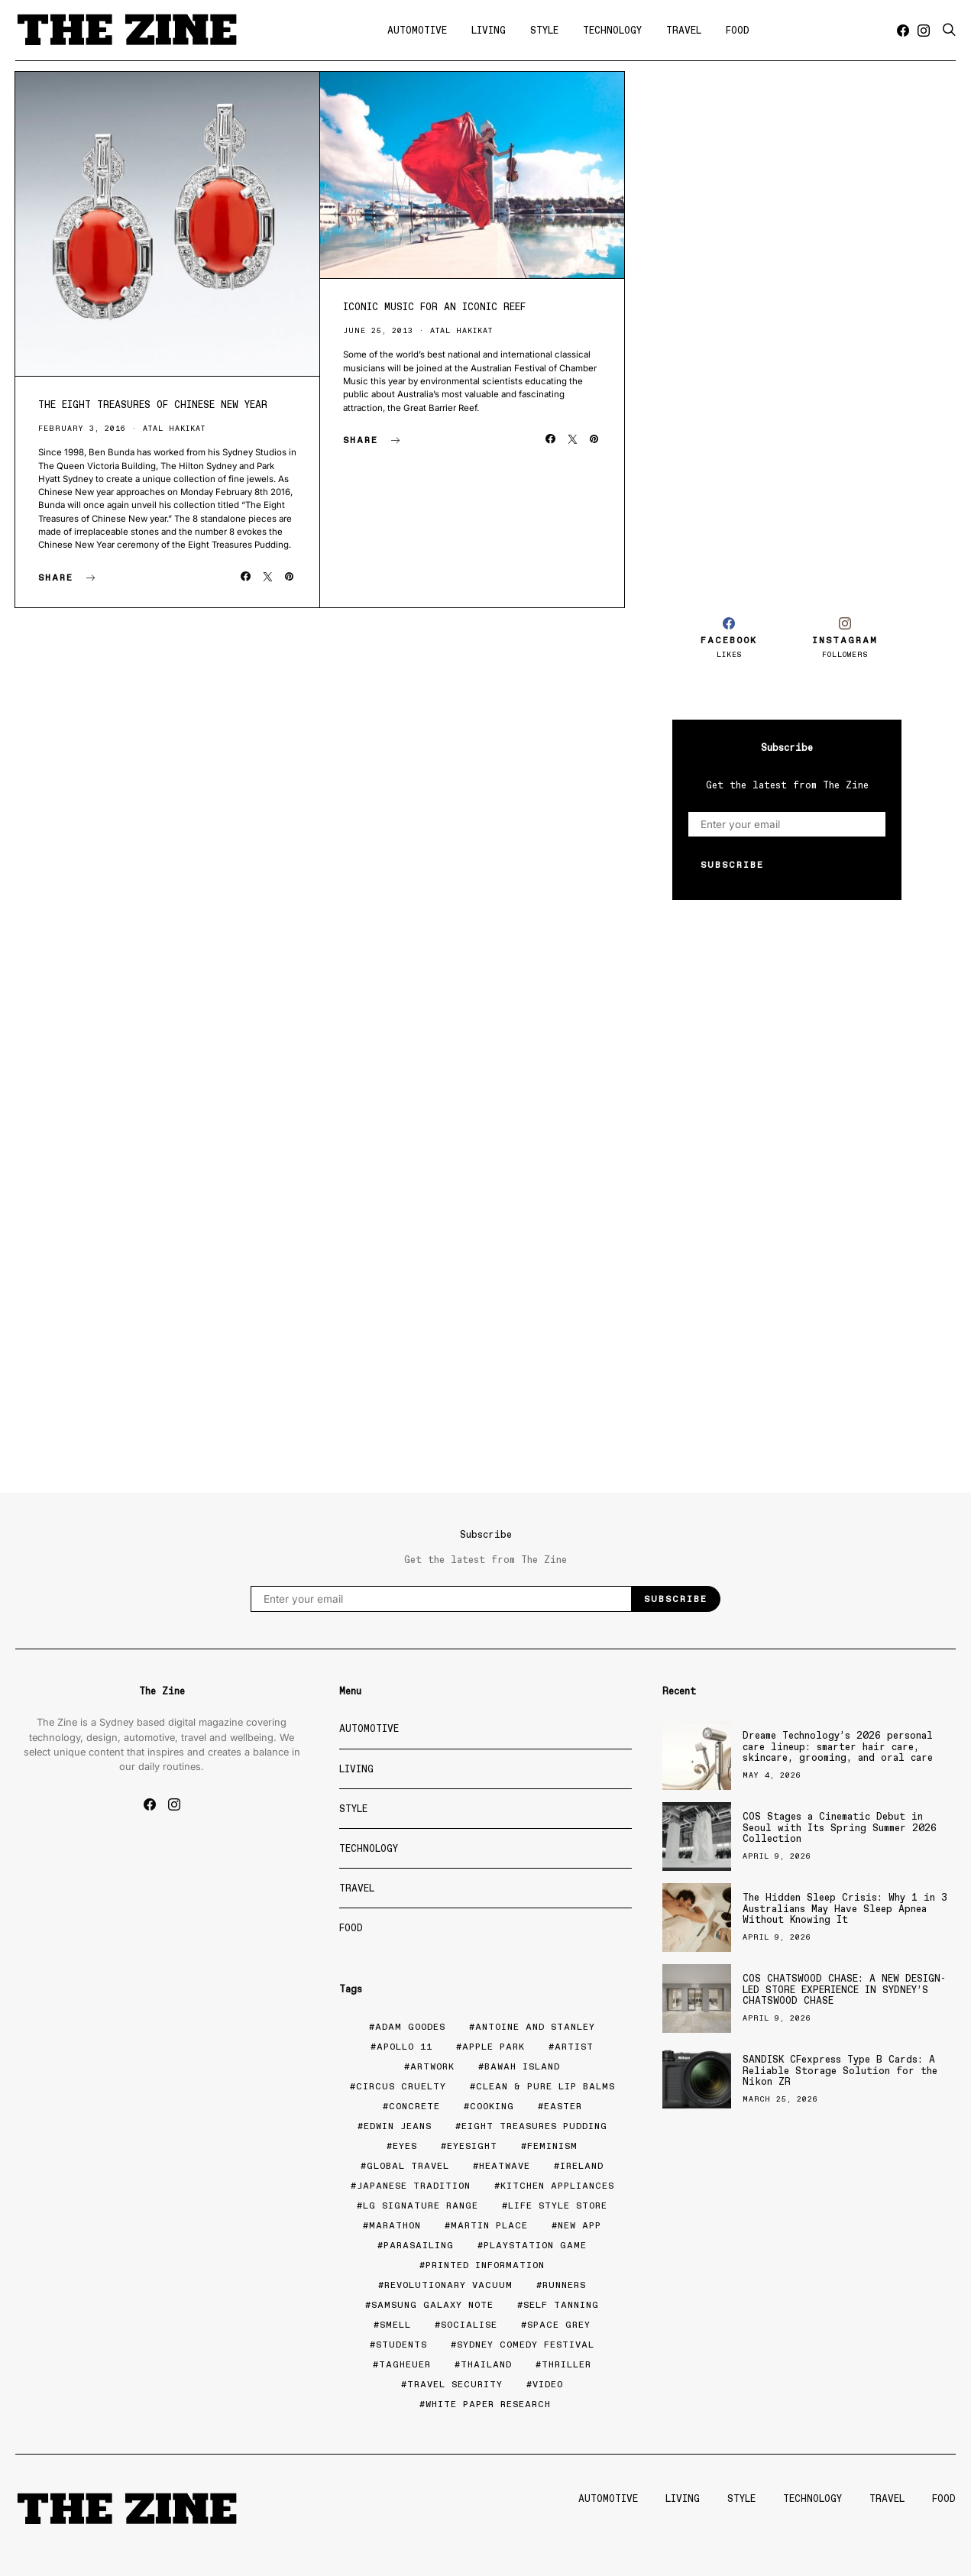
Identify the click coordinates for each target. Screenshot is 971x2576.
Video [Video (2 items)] (547, 2384)
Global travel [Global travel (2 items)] (408, 2165)
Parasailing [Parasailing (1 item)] (419, 2245)
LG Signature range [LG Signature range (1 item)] (420, 2205)
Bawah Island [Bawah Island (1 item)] (522, 2066)
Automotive (417, 30)
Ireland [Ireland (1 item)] (582, 2165)
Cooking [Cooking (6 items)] (492, 2106)
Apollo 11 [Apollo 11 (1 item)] (404, 2046)
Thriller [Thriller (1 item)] (566, 2364)
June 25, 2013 (378, 330)
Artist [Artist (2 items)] (574, 2046)
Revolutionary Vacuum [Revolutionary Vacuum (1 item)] (448, 2285)
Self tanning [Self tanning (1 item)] (561, 2304)
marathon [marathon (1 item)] (395, 2225)
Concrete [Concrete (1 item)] (414, 2106)
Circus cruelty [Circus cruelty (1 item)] (401, 2086)
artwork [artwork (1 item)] (432, 2066)
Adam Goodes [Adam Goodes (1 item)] (410, 2026)
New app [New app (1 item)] (579, 2225)
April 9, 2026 (777, 1856)
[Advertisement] (786, 327)
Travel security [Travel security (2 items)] (455, 2384)
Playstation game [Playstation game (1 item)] (535, 2245)
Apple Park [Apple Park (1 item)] (493, 2046)
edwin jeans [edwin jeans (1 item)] (398, 2126)
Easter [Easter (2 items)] (563, 2106)
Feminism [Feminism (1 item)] (552, 2146)
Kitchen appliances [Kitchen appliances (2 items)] (557, 2185)
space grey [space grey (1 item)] (559, 2324)
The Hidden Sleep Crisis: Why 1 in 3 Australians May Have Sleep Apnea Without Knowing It (845, 1908)
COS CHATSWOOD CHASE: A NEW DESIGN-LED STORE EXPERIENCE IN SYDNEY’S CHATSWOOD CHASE (844, 1989)
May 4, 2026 (772, 1775)
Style (544, 30)
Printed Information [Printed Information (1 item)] (485, 2265)
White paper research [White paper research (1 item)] (488, 2404)
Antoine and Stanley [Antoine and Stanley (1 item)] (535, 2026)
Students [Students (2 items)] (401, 2344)
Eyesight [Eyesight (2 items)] (472, 2146)
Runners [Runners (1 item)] (564, 2285)
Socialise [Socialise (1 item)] (469, 2324)
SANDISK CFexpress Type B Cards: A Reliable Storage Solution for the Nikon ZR (840, 2070)
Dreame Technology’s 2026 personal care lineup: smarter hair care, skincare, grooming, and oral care (838, 1746)
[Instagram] (924, 30)
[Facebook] (903, 30)
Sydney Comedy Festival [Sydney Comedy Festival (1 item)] (525, 2344)
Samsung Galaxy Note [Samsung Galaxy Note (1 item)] (432, 2304)
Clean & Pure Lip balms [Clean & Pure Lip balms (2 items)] (545, 2086)
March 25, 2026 (780, 2099)
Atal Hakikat (174, 428)
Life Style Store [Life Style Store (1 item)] (557, 2205)
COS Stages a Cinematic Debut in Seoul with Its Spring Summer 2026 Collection (840, 1827)
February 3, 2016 (82, 428)
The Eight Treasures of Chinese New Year (152, 404)
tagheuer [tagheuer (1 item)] (405, 2364)
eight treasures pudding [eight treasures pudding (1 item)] (534, 2126)
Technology (612, 30)
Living (488, 30)
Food (737, 30)
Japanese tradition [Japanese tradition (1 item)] (414, 2185)
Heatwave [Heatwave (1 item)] (504, 2165)
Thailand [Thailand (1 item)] (486, 2364)
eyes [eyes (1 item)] (405, 2146)
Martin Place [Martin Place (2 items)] (489, 2225)
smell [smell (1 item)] (395, 2324)
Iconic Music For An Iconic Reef (434, 306)
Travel (683, 30)
